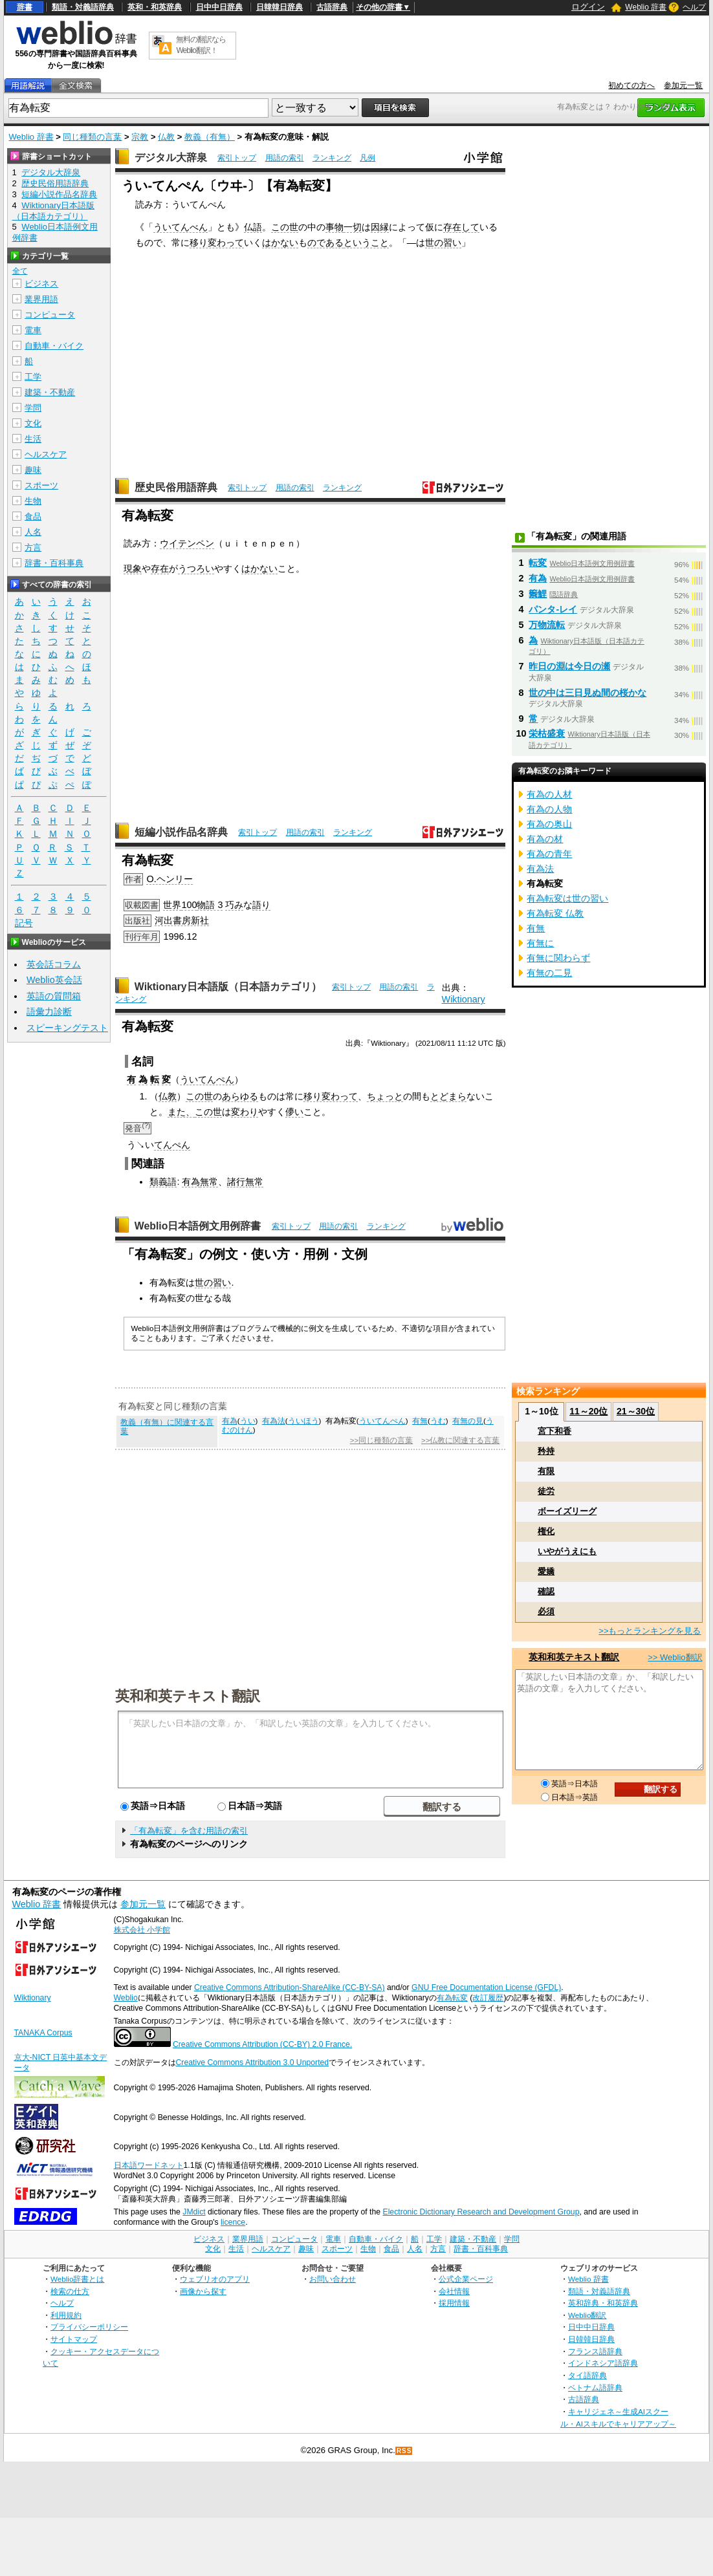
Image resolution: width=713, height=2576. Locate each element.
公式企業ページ (466, 2279)
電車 (33, 330)
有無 (420, 1421)
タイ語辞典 (587, 2375)
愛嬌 (546, 1571)
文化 (33, 423)
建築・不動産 (50, 392)
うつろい (196, 568)
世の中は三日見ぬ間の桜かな (587, 692)
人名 (33, 532)
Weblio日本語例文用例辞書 (198, 1225)
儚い (294, 1112)
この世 (284, 227)
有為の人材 (549, 794)
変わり (244, 1112)
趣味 (33, 470)
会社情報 (454, 2291)
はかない (280, 242)
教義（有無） (209, 137)
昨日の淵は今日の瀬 (569, 666)
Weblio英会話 (54, 980)
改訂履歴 (487, 1997)
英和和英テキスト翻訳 (187, 1695)
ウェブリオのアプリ (215, 2279)
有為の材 (545, 839)
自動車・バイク (54, 346)
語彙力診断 (49, 1011)
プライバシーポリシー (89, 2326)
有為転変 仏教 (555, 913)
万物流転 (547, 625)
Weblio (126, 1997)
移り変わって (217, 242)
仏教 (166, 137)
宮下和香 (554, 1431)
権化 (546, 1531)
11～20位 (588, 1411)
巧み (234, 905)
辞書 (24, 7)
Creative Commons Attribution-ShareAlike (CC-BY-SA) (289, 1987)
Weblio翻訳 (587, 2315)
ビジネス (41, 283)
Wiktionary (463, 999)
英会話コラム (54, 964)
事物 (334, 227)
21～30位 (636, 1411)
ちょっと (385, 1096)
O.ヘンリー (169, 879)
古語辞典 (331, 7)
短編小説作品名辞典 (181, 832)
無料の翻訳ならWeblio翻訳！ (201, 45)
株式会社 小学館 (142, 1929)
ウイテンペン (187, 543)
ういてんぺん (207, 1079)
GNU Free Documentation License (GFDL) (486, 1987)
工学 (33, 377)
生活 (33, 439)
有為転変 (452, 1997)
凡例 (367, 157)
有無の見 (467, 1421)
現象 (133, 568)
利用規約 (66, 2315)
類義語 (163, 1181)
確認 (546, 1591)
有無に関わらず (558, 958)
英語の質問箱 (54, 996)
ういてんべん (180, 227)
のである (325, 242)
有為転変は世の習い (567, 898)
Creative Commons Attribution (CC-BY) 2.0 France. (262, 2044)
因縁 (380, 227)
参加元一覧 (683, 85)
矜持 (546, 1451)
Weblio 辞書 (645, 7)
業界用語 (41, 299)
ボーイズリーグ (567, 1511)
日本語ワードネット (149, 2165)
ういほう (303, 1421)
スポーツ (41, 485)
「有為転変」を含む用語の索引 (189, 1830)
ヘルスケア (46, 454)
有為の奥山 (549, 824)
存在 (160, 568)
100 (189, 905)
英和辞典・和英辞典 (603, 2303)
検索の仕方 (69, 2291)
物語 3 (210, 905)
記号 (24, 923)
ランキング (332, 157)
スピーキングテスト (67, 1028)
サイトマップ (73, 2339)
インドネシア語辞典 (603, 2363)
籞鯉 (538, 594)
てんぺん (172, 1145)
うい (248, 1421)
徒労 (546, 1491)
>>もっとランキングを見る (649, 1631)
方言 (33, 547)
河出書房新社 (182, 920)
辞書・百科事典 (54, 563)
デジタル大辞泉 (171, 157)
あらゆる (240, 1096)
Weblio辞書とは (77, 2279)
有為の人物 (549, 809)
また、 (181, 1112)
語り (261, 905)
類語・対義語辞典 (83, 7)
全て (20, 271)
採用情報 (454, 2303)
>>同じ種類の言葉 (381, 1440)
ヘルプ (694, 7)
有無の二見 (549, 973)
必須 (546, 1611)
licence (233, 2222)
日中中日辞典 (219, 7)
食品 (33, 516)
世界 (172, 905)
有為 (191, 1181)
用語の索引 (284, 157)
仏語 (253, 227)
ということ (366, 242)
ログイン (588, 7)
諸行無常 (245, 1181)
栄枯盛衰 (547, 733)
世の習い (443, 242)
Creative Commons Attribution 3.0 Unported (252, 2062)
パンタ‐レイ (553, 609)
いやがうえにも (567, 1551)
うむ (438, 1421)
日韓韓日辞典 (279, 7)
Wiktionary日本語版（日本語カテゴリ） (228, 986)
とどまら (448, 1096)
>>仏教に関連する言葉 (460, 1440)
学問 (33, 408)
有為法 (273, 1421)
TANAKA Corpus (43, 2032)
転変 (538, 562)
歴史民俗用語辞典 (176, 487)
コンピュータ (50, 314)
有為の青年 (549, 854)
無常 (209, 1181)
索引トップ (236, 157)
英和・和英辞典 (154, 7)
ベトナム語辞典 (595, 2387)
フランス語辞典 (595, 2351)
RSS (404, 2450)
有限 (546, 1471)
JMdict (193, 2211)
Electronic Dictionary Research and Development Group (480, 2211)
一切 (353, 227)
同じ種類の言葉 (92, 137)
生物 (33, 501)
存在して (461, 227)
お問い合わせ (332, 2279)
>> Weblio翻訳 (675, 1657)
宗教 (139, 137)
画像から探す (203, 2291)
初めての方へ (631, 85)
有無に (540, 943)
